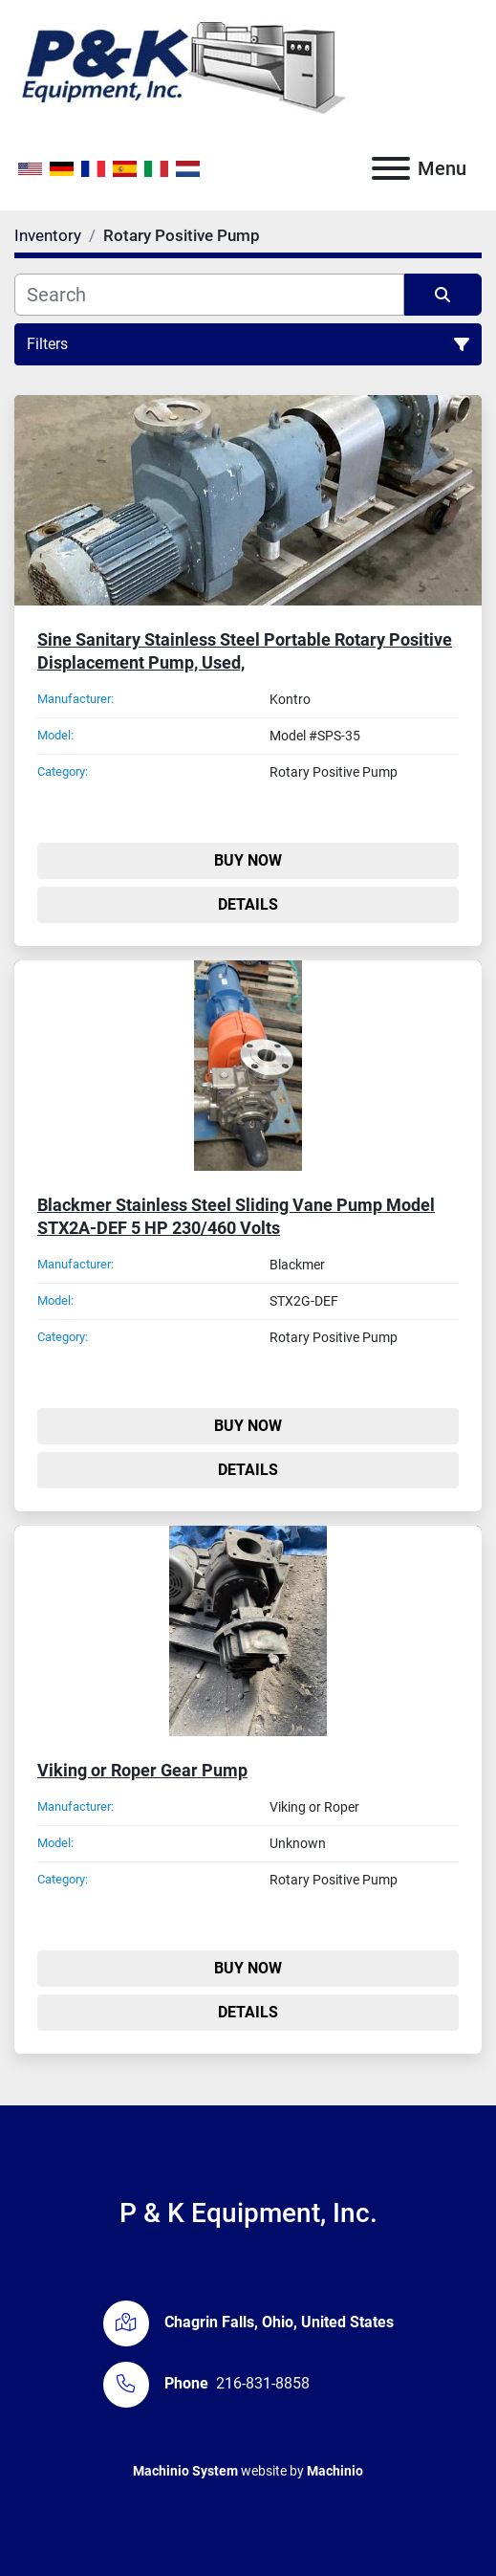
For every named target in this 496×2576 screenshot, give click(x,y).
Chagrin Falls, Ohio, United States (279, 2322)
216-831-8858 (263, 2383)
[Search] (209, 295)
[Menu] (391, 168)
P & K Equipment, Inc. (248, 2213)
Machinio (335, 2470)
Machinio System (185, 2470)
